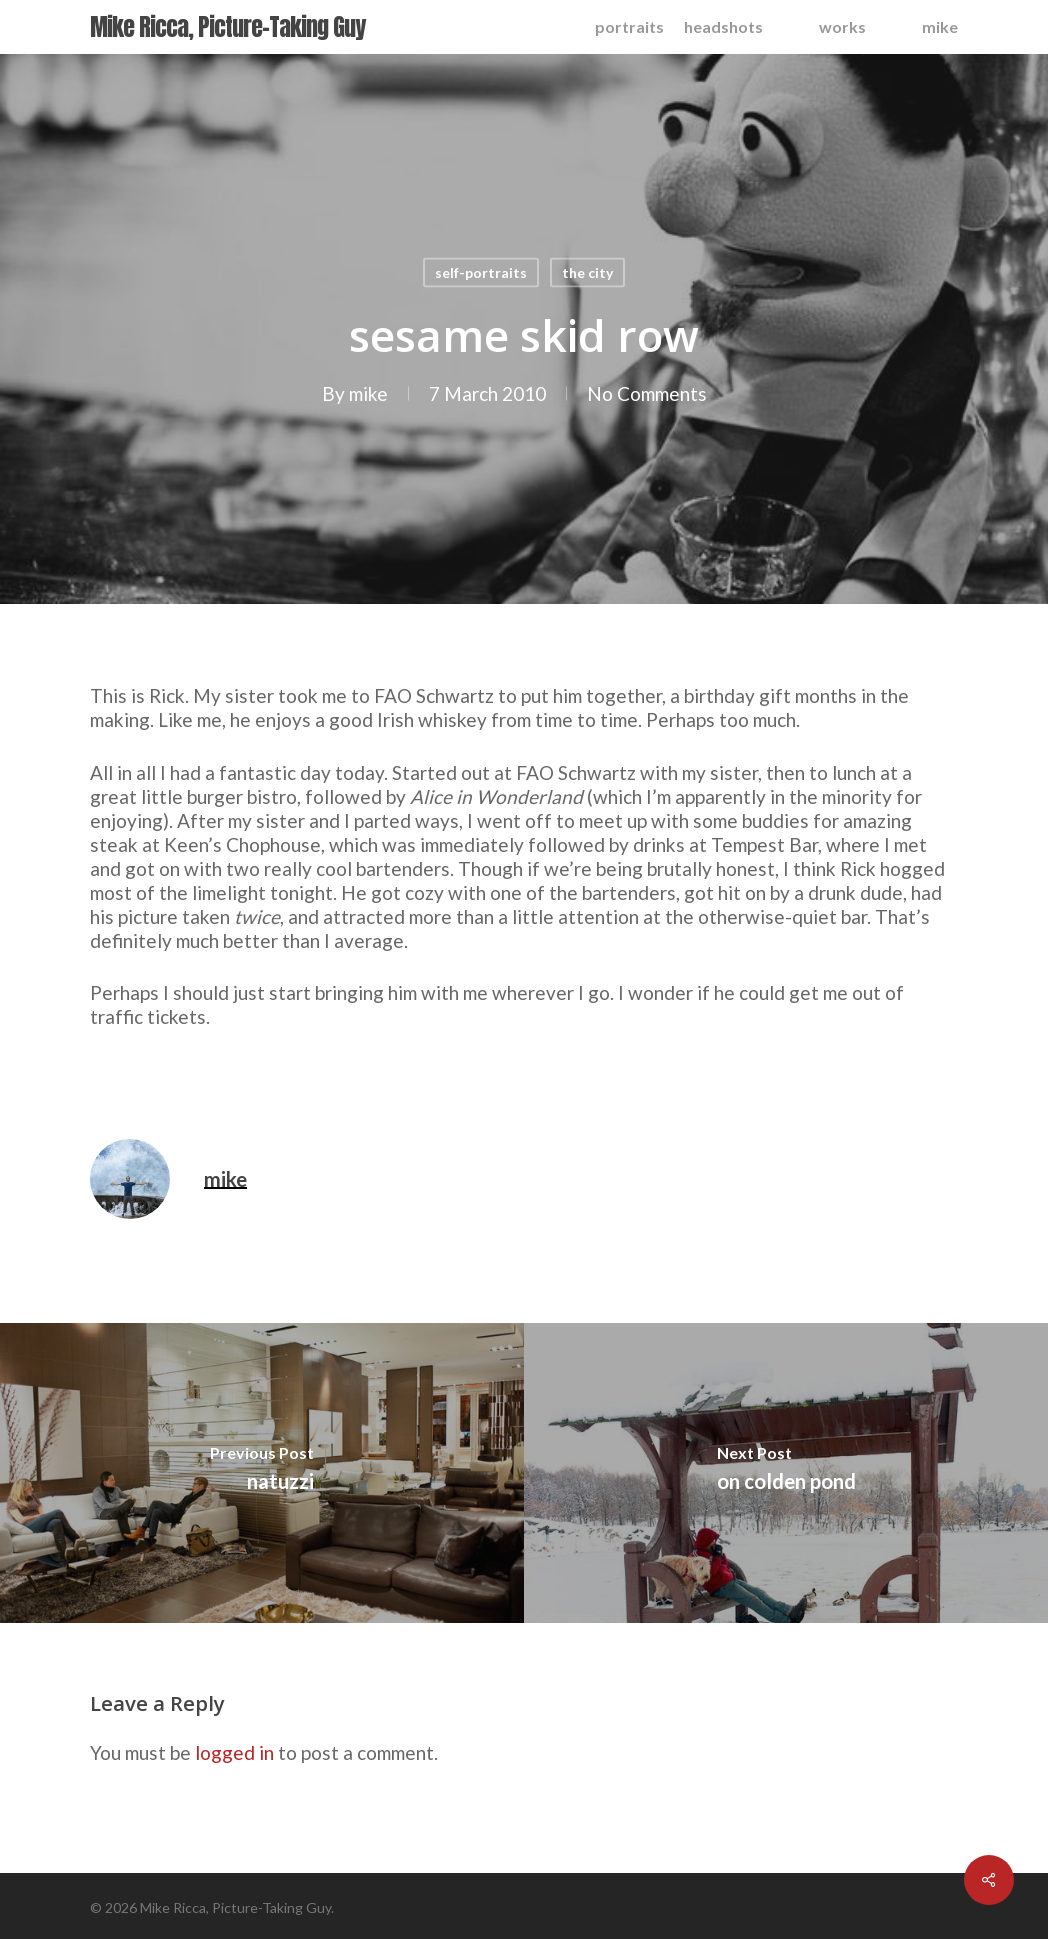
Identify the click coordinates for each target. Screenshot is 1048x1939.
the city (587, 272)
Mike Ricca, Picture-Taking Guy (227, 27)
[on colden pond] (786, 1473)
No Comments (647, 393)
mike (368, 393)
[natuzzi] (262, 1473)
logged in (234, 1752)
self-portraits (481, 272)
